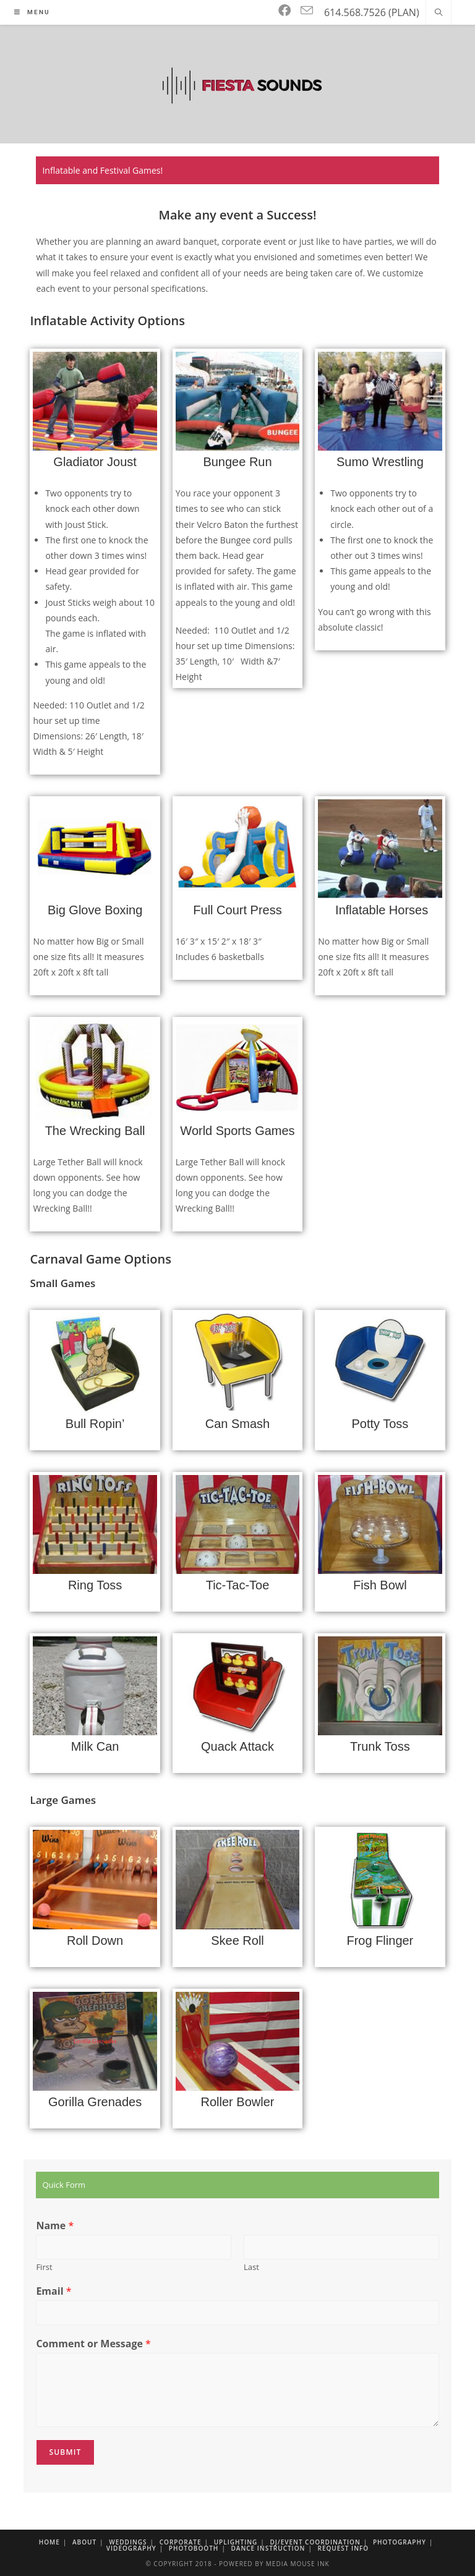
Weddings (128, 2542)
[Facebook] (284, 10)
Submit (65, 2452)
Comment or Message (93, 2343)
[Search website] (438, 13)
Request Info (343, 2548)
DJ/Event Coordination (315, 2542)
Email (53, 2291)
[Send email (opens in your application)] (307, 10)
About (84, 2542)
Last (251, 2267)
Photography (399, 2542)
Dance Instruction (268, 2548)
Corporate (181, 2542)
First (44, 2267)
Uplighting (236, 2542)
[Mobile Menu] (32, 12)
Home (49, 2542)
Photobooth (194, 2548)
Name (55, 2225)
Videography (131, 2548)
